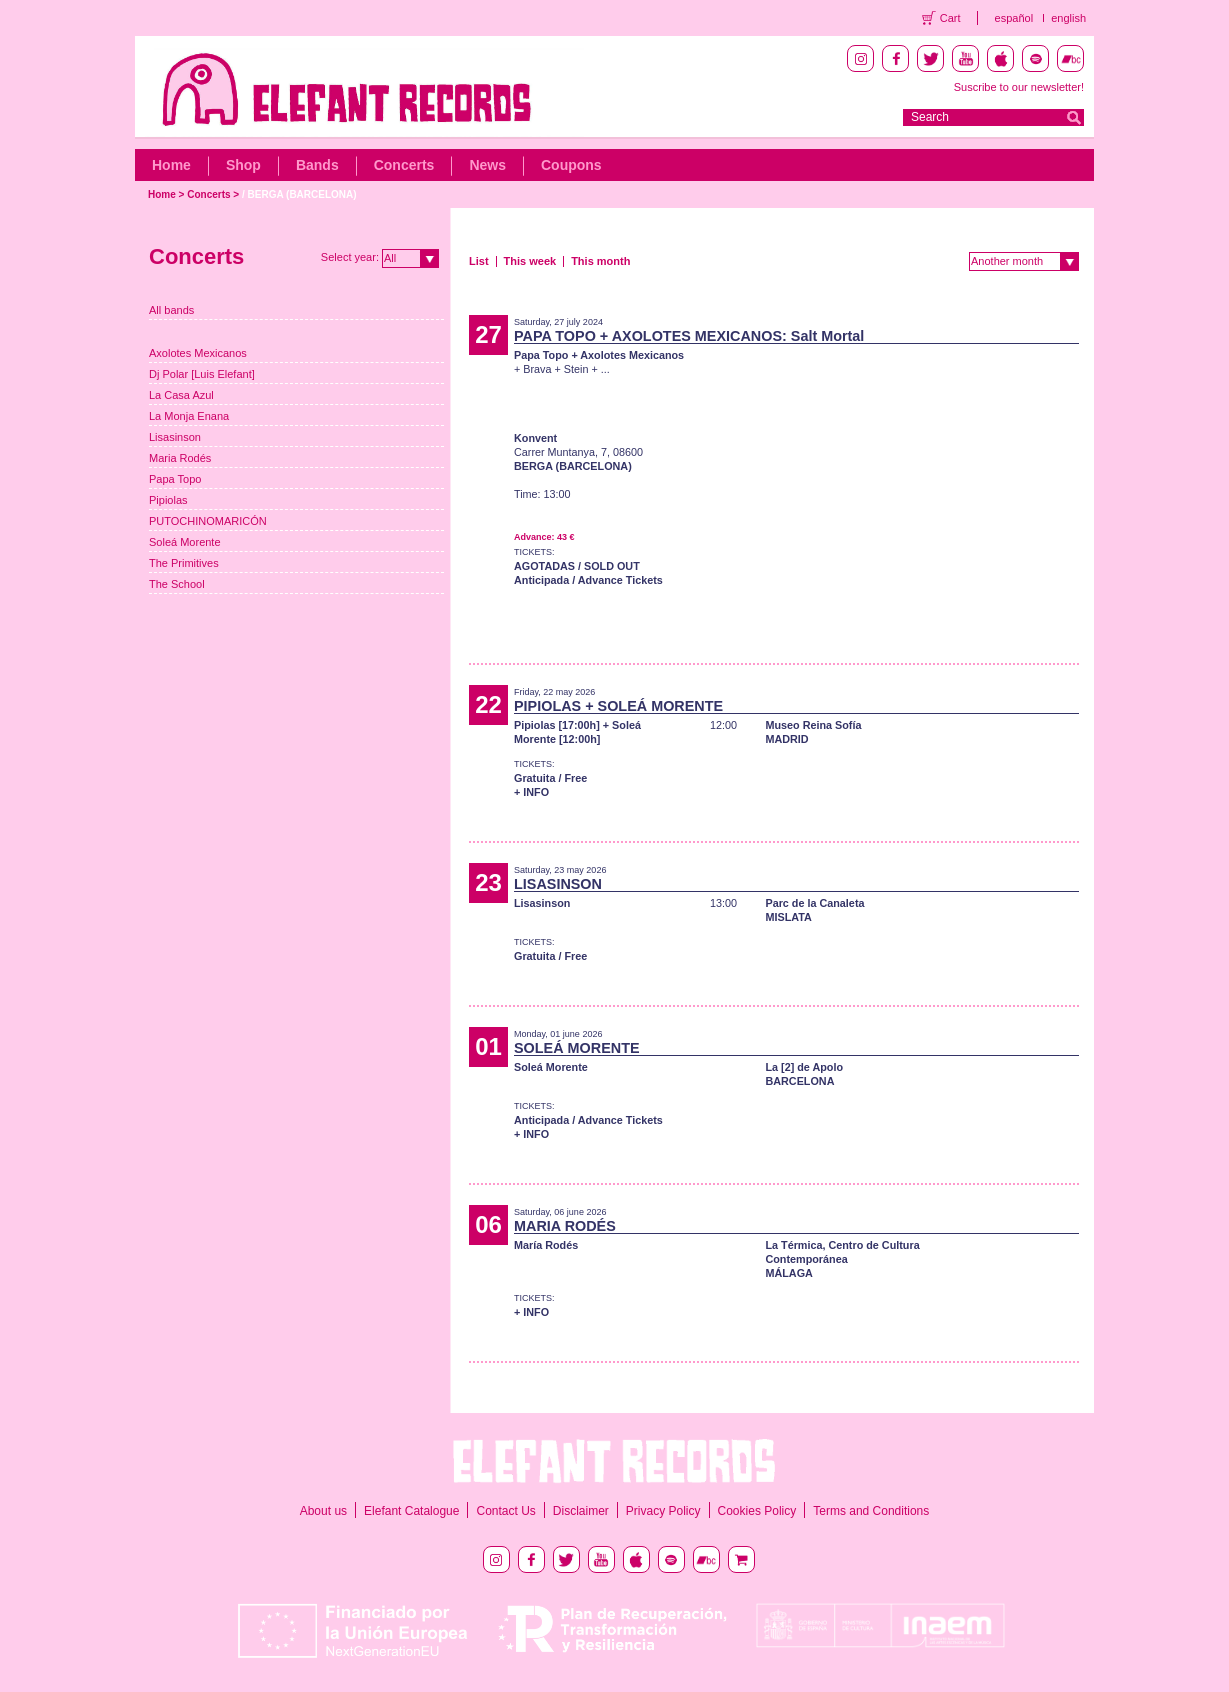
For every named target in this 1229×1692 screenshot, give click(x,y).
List (479, 261)
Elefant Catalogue (411, 1511)
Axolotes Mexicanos (198, 353)
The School (177, 584)
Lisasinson (175, 437)
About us (323, 1511)
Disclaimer (581, 1511)
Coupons (571, 165)
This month (600, 261)
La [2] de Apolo (804, 1067)
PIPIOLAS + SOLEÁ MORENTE (618, 706)
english (1068, 18)
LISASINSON (558, 884)
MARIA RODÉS (565, 1226)
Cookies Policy (757, 1511)
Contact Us (505, 1511)
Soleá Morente (185, 542)
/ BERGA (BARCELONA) (299, 194)
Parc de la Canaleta (814, 903)
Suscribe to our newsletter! (1019, 87)
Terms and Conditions (871, 1511)
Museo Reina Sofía (813, 725)
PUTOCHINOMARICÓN (208, 521)
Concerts (404, 165)
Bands (317, 165)
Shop (243, 165)
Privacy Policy (663, 1511)
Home (171, 165)
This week (530, 261)
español (1014, 18)
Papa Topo (175, 479)
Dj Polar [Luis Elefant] (202, 374)
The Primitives (184, 563)
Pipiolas (168, 500)
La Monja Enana (189, 416)
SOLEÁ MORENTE (577, 1048)
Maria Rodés (180, 458)
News (487, 165)
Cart (950, 18)
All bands (171, 310)
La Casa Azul (181, 395)
